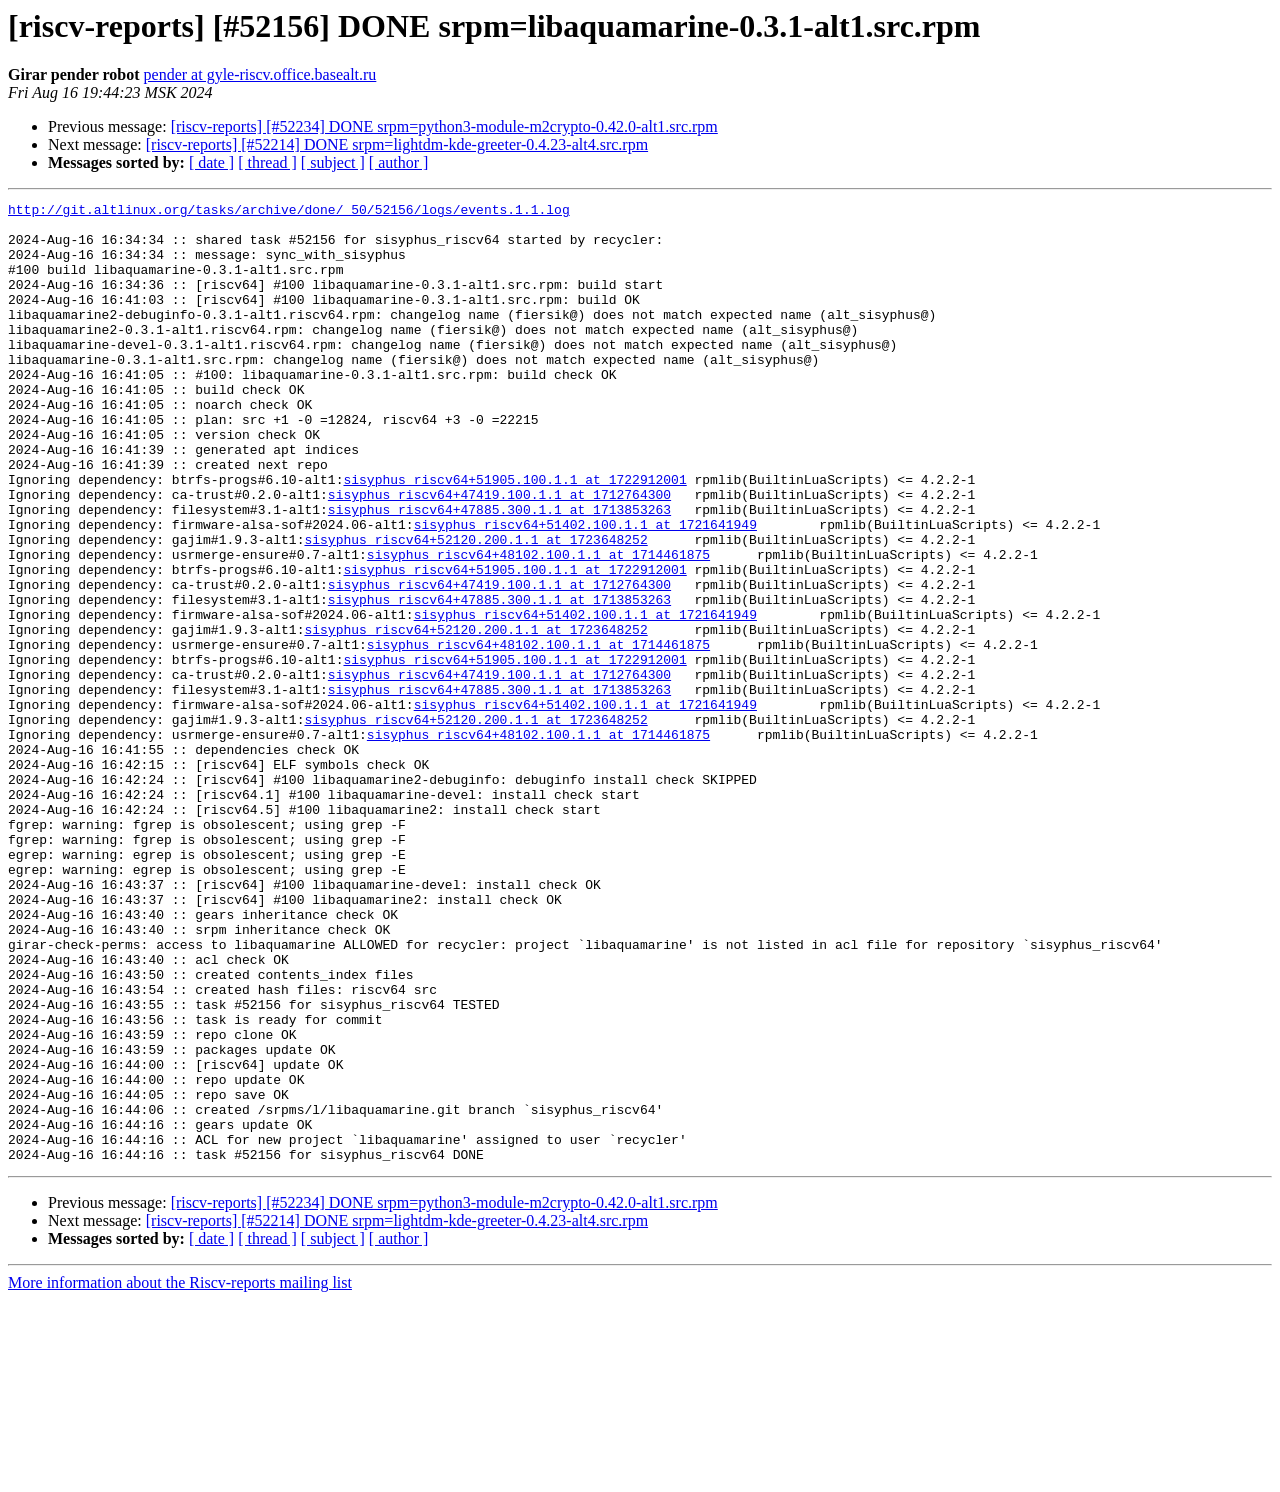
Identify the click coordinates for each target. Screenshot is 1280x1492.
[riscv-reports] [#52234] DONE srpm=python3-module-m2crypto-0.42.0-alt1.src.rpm (444, 126)
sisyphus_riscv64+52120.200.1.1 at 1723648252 (475, 608)
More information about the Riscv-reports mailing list (180, 1474)
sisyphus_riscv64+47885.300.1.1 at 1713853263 (499, 572)
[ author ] (399, 162)
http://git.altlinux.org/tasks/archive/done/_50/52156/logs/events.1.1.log (289, 212)
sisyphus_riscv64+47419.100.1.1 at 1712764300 (499, 554)
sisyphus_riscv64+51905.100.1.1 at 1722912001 (514, 536)
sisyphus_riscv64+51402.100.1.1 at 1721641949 (585, 590)
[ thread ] (267, 162)
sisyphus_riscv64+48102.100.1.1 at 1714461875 (538, 626)
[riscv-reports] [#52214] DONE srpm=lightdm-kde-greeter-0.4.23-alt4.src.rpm (397, 144)
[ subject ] (333, 162)
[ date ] (211, 162)
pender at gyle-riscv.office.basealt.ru (260, 74)
